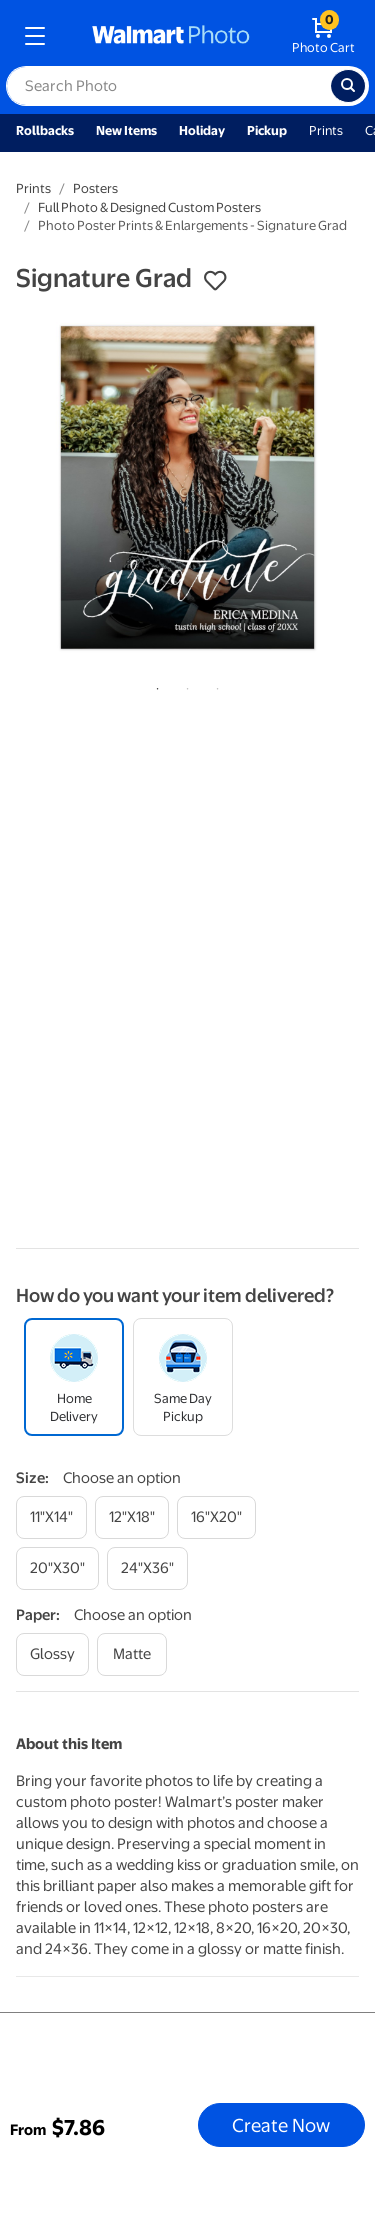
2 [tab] (184, 685)
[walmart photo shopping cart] (323, 36)
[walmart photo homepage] (171, 36)
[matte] (132, 1654)
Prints (326, 130)
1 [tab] (154, 685)
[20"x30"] (57, 1568)
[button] (215, 281)
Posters (95, 188)
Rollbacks (45, 130)
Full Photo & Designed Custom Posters (149, 207)
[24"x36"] (147, 1568)
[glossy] (52, 1654)
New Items (126, 130)
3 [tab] (214, 685)
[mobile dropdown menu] (35, 36)
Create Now (281, 2125)
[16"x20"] (216, 1517)
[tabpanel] (187, 487)
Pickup (267, 130)
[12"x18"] (132, 1517)
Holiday (202, 130)
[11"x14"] (51, 1517)
